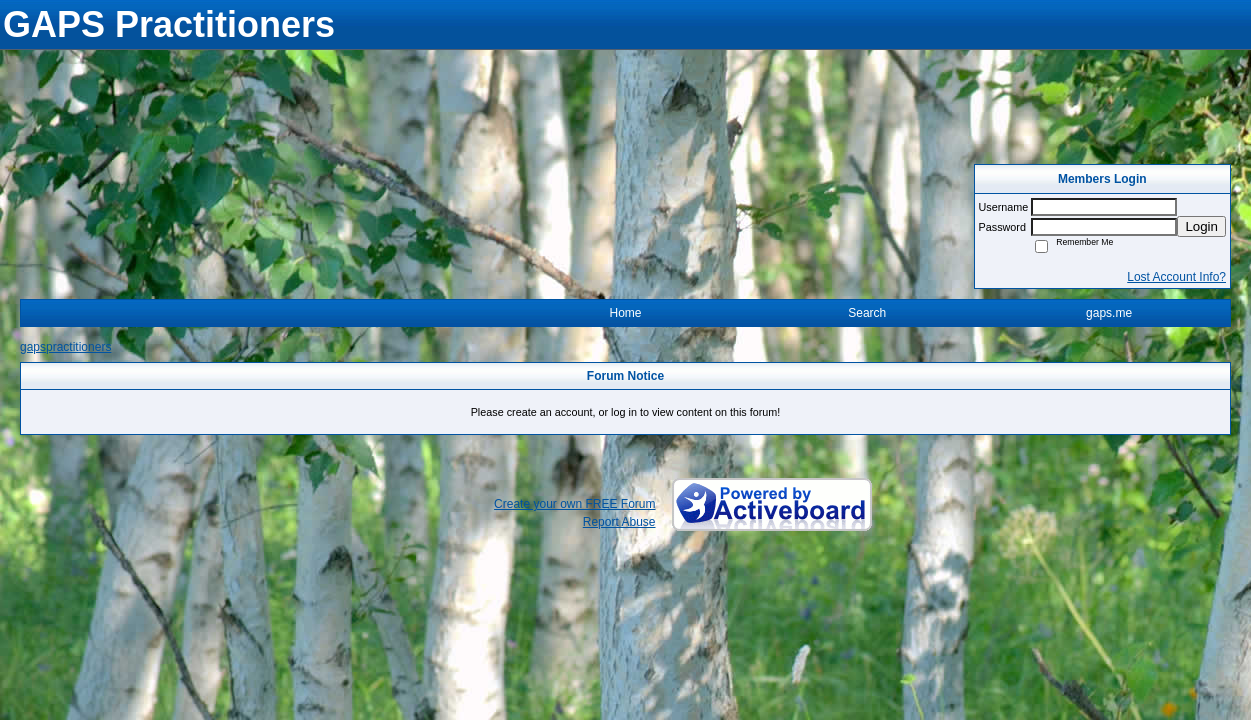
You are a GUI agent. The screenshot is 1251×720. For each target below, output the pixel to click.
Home (625, 313)
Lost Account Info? (1176, 277)
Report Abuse (619, 522)
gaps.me (1109, 313)
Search (867, 313)
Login (1201, 226)
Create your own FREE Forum (574, 504)
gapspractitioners (65, 347)
